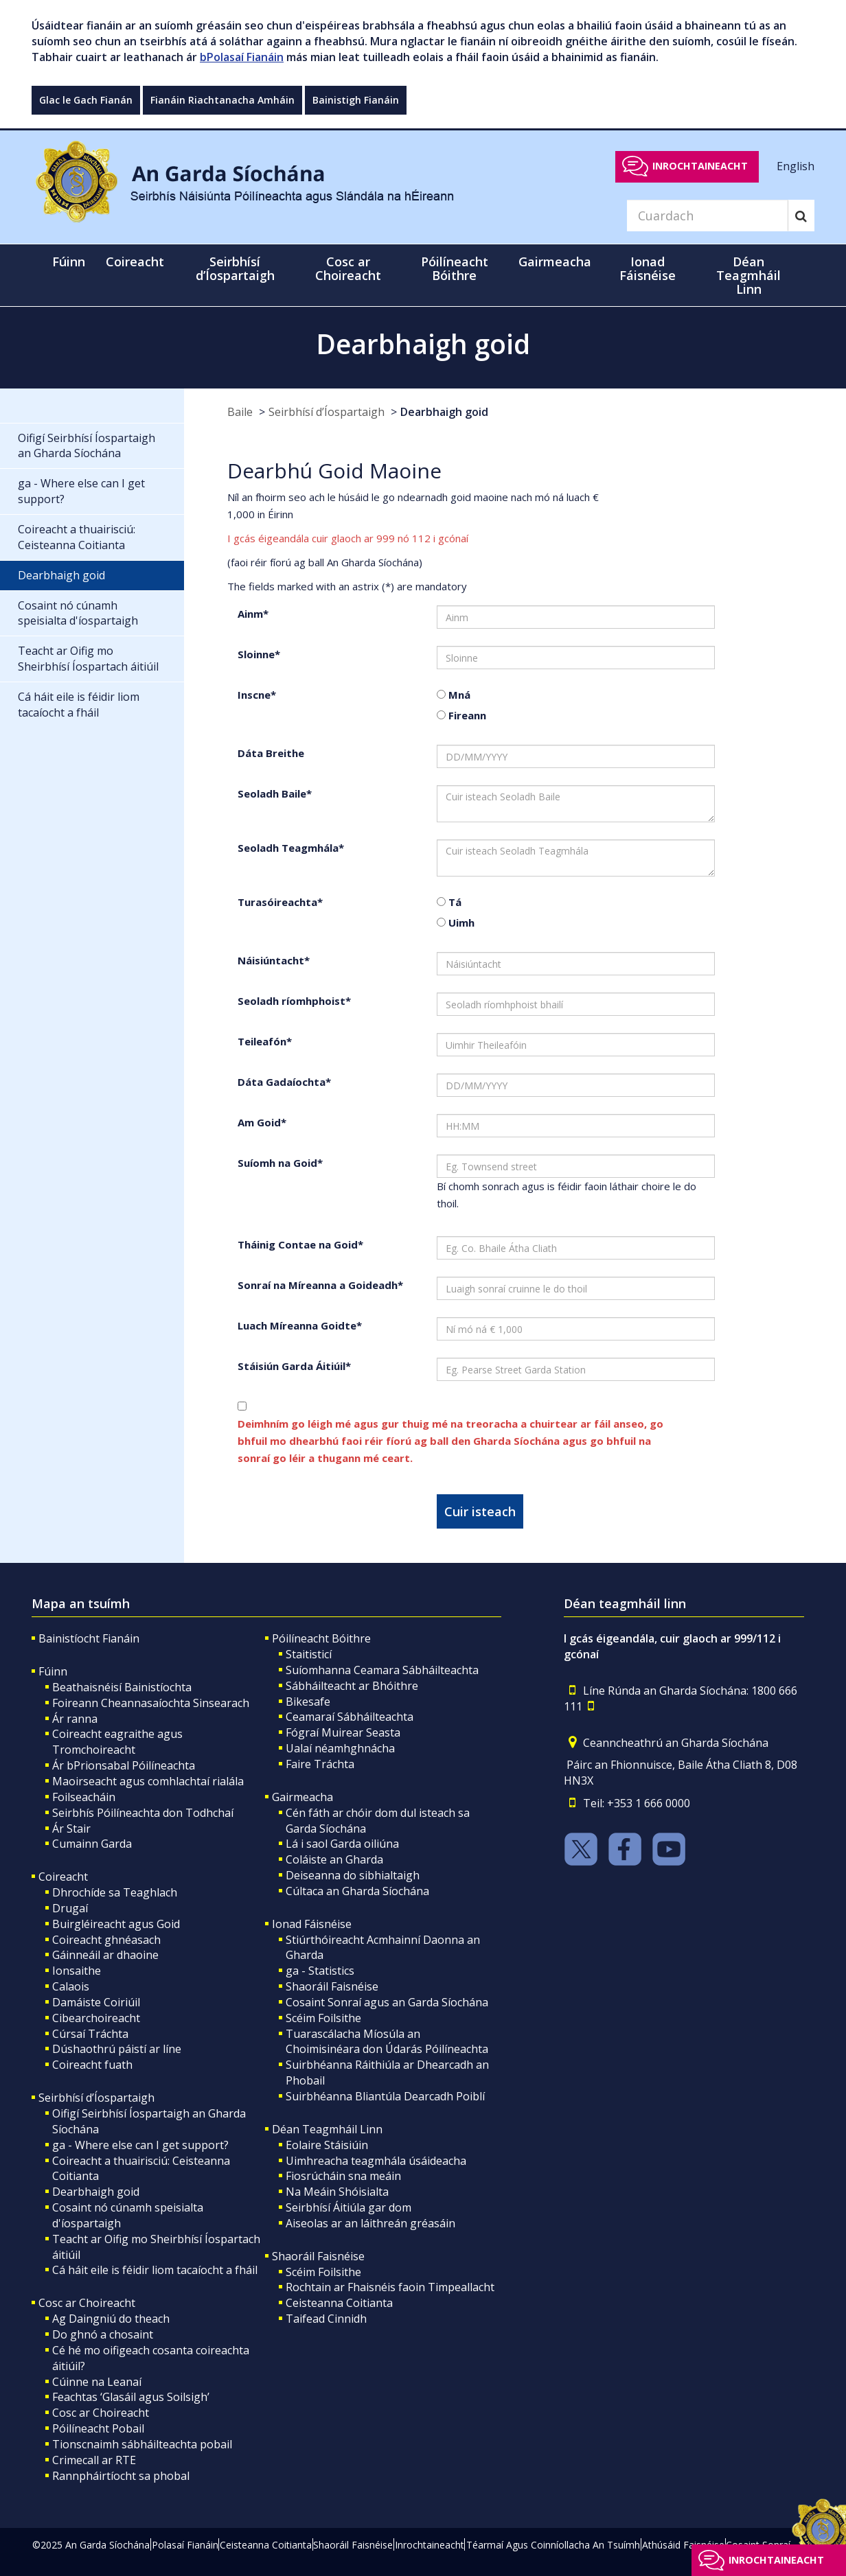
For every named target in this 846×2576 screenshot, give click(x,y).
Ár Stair (71, 1828)
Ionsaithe (76, 1970)
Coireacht (63, 1876)
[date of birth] (576, 756)
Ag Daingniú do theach (111, 2318)
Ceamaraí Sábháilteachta (349, 1716)
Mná (458, 694)
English (795, 165)
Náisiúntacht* (274, 960)
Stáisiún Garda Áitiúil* (294, 1366)
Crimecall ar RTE (94, 2460)
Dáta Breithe (271, 753)
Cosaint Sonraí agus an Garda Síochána (387, 2002)
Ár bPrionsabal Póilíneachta (123, 1765)
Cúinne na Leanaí (96, 2381)
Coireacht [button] (135, 261)
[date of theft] (576, 1085)
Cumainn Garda (92, 1843)
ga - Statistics (320, 1970)
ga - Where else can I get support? (140, 2145)
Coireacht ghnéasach (106, 1939)
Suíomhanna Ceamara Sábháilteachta (382, 1670)
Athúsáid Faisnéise (683, 2544)
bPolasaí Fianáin (242, 57)
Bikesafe (308, 1701)
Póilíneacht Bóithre (321, 1638)
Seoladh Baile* (275, 793)
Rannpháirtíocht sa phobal (121, 2475)
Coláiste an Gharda (334, 1859)
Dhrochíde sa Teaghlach (114, 1892)
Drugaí (70, 1908)
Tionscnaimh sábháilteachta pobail (142, 2444)
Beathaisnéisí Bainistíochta (122, 1687)
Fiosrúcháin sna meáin (343, 2175)
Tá (453, 902)
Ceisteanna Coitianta (339, 2302)
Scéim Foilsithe (323, 2018)
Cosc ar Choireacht (86, 2302)
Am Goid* (262, 1122)
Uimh (460, 922)
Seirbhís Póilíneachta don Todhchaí (142, 1812)
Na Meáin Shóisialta (337, 2191)
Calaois (70, 1986)
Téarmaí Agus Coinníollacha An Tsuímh (553, 2544)
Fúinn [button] (68, 261)
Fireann (466, 715)
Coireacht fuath (92, 2064)
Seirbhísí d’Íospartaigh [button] (235, 268)
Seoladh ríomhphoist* (294, 1001)
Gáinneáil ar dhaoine (105, 1954)
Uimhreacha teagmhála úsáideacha (376, 2160)
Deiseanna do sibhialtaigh (353, 1875)
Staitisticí (309, 1654)
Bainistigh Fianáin (355, 99)
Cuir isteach (480, 1511)
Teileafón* (265, 1041)
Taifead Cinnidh (326, 2318)
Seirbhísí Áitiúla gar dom (348, 2207)
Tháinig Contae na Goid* (300, 1244)
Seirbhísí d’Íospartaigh (326, 411)
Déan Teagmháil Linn (327, 2129)
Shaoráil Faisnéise (332, 1986)
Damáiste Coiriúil (96, 2002)
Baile (240, 411)
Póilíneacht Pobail (98, 2428)
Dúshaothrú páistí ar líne (116, 2048)
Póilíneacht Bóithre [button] (454, 268)
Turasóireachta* (280, 902)
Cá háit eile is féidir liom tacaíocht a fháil (155, 2269)
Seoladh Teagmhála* (291, 848)
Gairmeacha (302, 1797)
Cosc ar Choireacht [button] (348, 268)
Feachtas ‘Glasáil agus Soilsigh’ (130, 2396)
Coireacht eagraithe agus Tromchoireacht (117, 1741)
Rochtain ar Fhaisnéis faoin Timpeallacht (390, 2287)
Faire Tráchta (320, 1764)
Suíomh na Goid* (280, 1163)
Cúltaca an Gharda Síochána (357, 1891)
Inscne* (257, 694)
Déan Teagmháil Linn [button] (748, 275)
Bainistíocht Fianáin (88, 1638)
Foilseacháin (83, 1797)
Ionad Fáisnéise (312, 1923)
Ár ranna (75, 1718)
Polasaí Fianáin (185, 2544)
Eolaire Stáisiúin (327, 2145)
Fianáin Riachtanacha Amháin (222, 99)
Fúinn (52, 1671)
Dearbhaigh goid (444, 411)
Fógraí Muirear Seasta (343, 1732)
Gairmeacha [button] (554, 261)
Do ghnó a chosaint (102, 2334)
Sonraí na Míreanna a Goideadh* (320, 1285)
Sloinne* (259, 654)
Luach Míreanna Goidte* (300, 1325)
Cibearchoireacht (96, 2018)
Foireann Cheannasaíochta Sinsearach (150, 1702)
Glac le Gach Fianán (86, 99)
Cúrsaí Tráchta (90, 2033)
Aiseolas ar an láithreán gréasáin (370, 2223)
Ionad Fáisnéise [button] (647, 268)
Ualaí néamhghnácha (340, 1748)
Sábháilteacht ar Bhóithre (352, 1685)
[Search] (707, 215)
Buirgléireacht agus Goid (116, 1923)
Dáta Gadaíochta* (284, 1082)
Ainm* (253, 613)
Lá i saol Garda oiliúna (342, 1843)
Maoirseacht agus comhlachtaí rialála (148, 1781)
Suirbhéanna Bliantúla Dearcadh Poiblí (385, 2096)
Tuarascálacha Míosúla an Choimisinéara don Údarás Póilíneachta (387, 2041)
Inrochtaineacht (700, 165)
